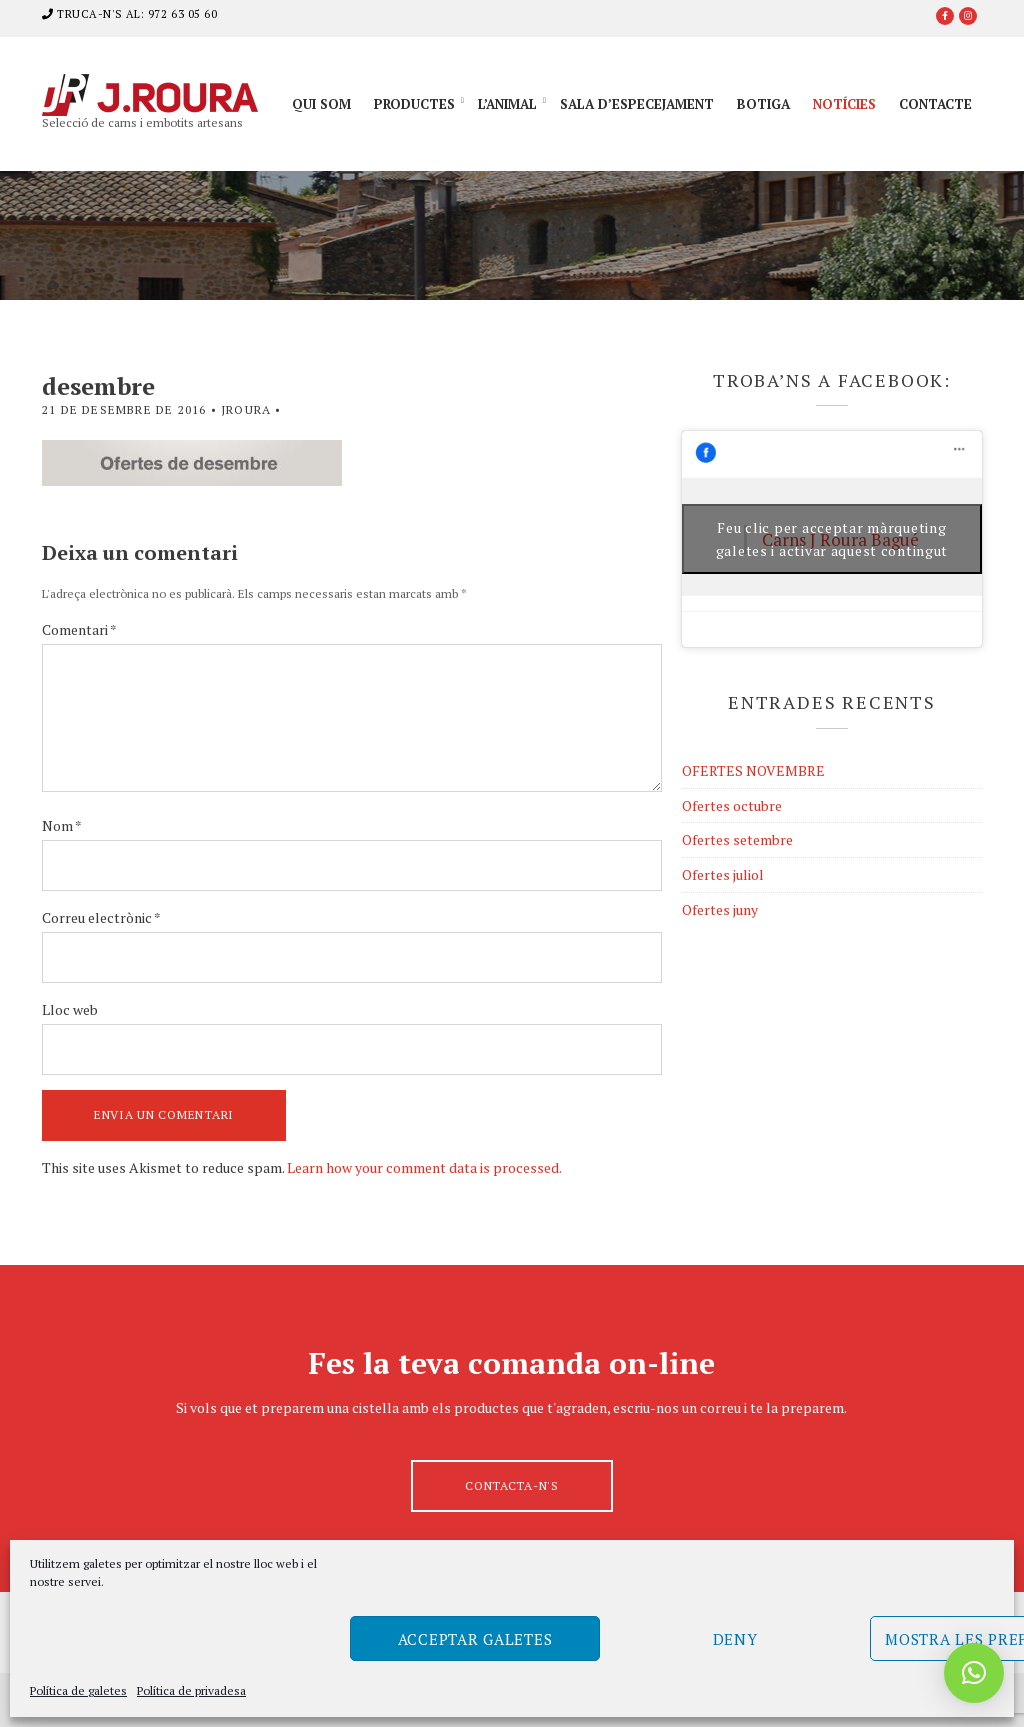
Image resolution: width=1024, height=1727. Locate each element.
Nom (62, 825)
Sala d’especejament (637, 104)
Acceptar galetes (475, 1639)
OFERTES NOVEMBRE (753, 770)
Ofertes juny (720, 909)
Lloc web (70, 1009)
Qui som (321, 104)
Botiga (763, 104)
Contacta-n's (512, 1485)
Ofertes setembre (737, 839)
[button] (974, 1673)
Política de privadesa (191, 1690)
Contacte (935, 104)
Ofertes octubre (732, 805)
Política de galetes (78, 1690)
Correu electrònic (101, 917)
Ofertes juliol (723, 874)
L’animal (507, 104)
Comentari (79, 629)
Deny (735, 1639)
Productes (414, 104)
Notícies (844, 104)
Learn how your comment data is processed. (424, 1167)
